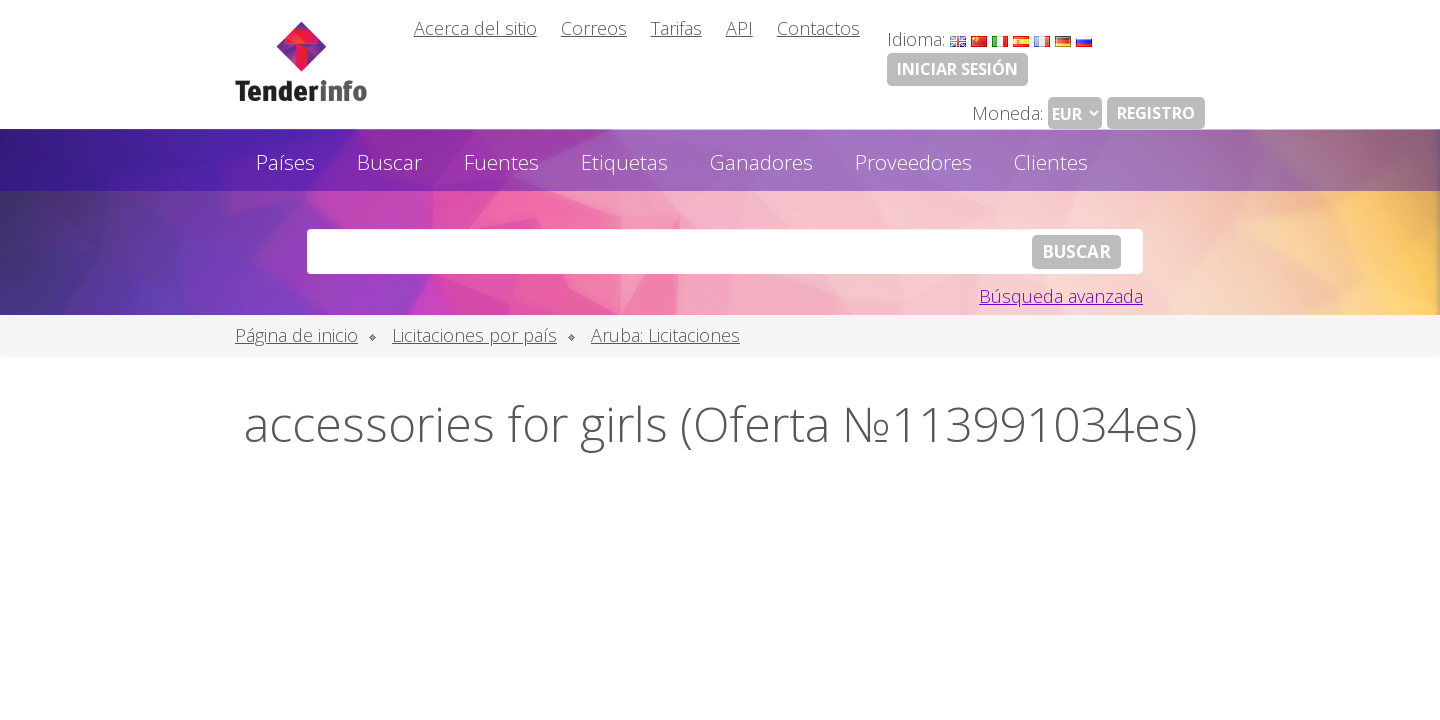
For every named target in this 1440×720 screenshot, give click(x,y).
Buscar (389, 162)
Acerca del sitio (475, 28)
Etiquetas (624, 162)
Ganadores (761, 162)
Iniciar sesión (957, 69)
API (739, 28)
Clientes (1051, 162)
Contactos (818, 28)
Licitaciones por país (474, 335)
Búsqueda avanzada (1061, 296)
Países (285, 162)
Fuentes (501, 162)
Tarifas (676, 28)
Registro (1156, 113)
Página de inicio (296, 335)
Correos (594, 28)
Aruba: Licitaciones (665, 335)
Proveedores (913, 162)
